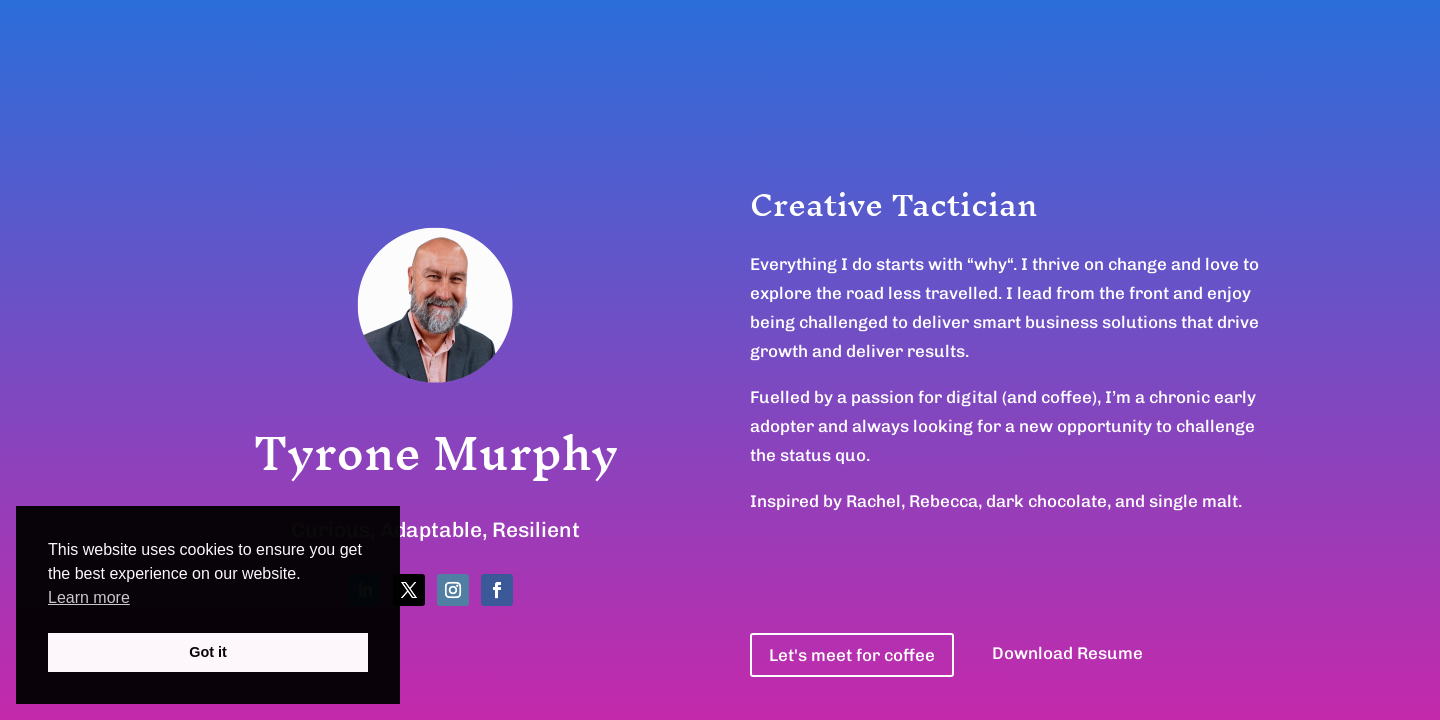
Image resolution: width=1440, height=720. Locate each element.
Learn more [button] (89, 597)
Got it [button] (208, 652)
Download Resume (1067, 653)
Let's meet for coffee (852, 655)
